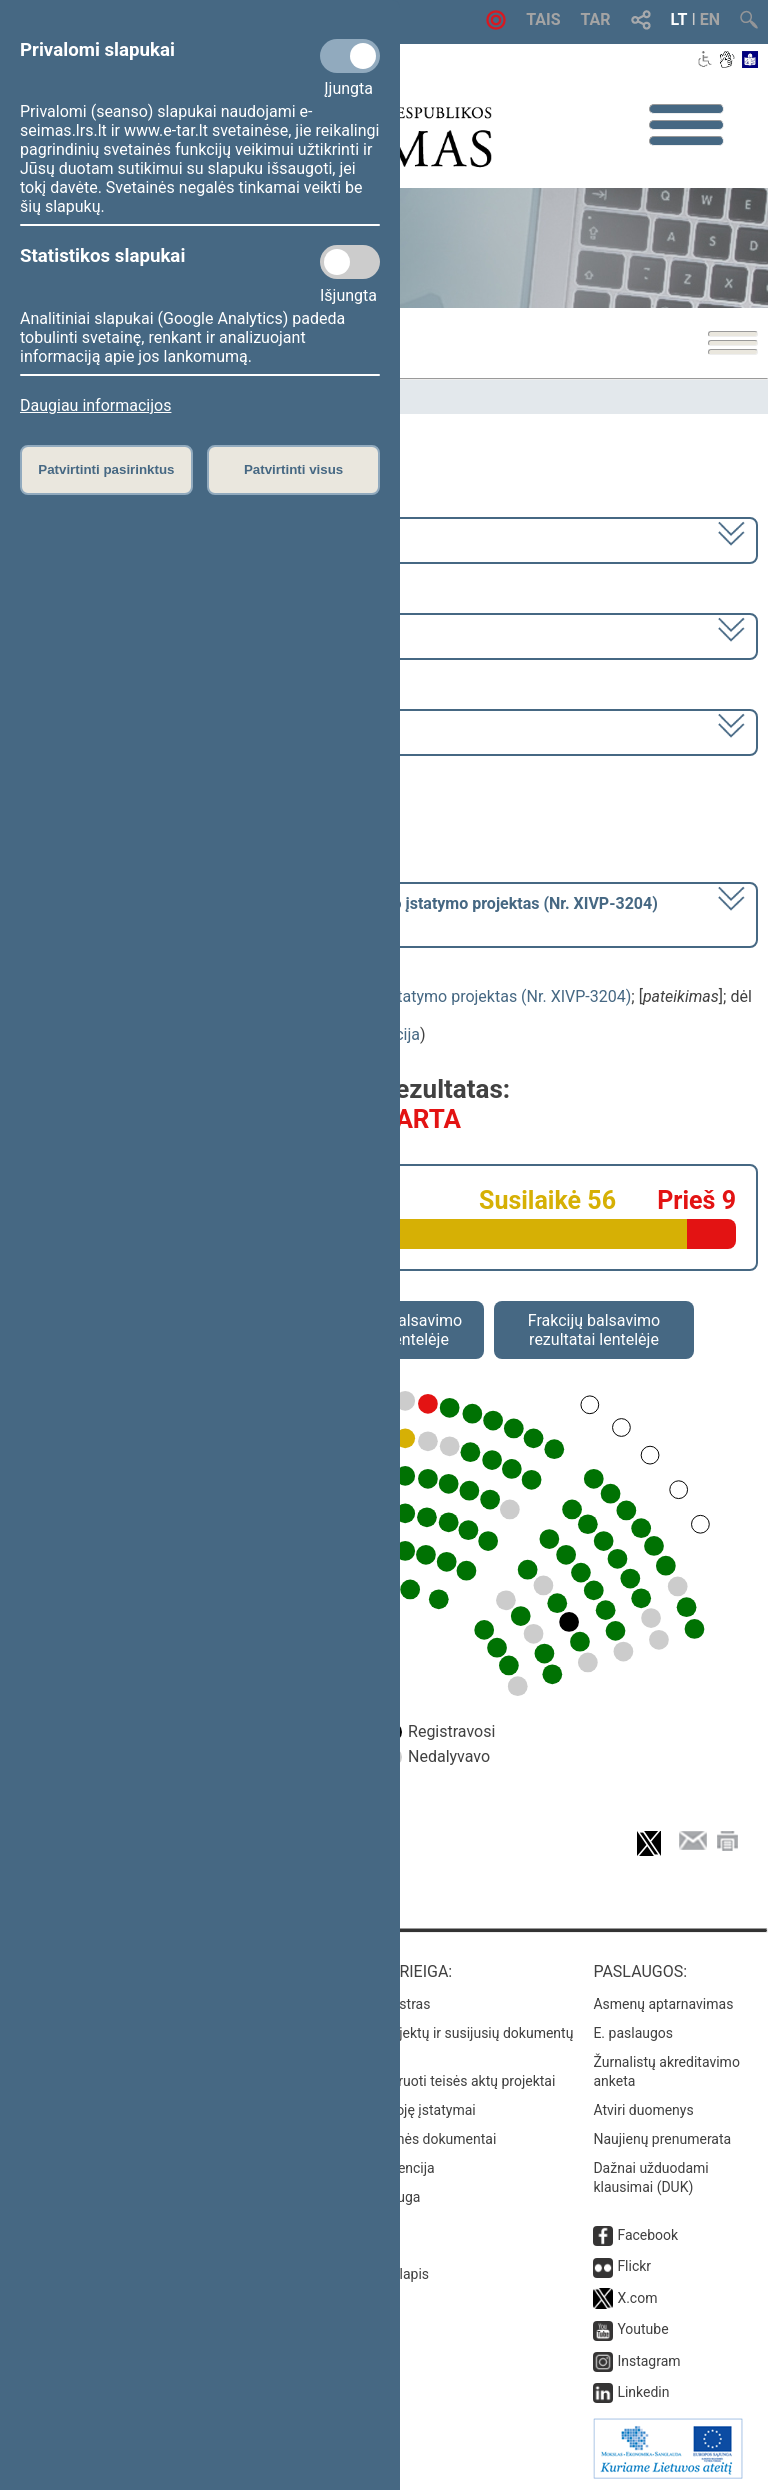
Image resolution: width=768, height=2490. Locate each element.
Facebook (647, 2235)
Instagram (648, 2361)
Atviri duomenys (643, 2110)
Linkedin (643, 2392)
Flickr (634, 2266)
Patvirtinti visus (293, 469)
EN (710, 19)
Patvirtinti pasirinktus (106, 469)
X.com (637, 2298)
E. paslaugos (633, 2033)
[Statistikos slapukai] (350, 262)
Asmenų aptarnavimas (663, 2004)
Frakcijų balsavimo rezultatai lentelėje (594, 1330)
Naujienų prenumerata (662, 2139)
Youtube (642, 2329)
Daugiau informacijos (95, 405)
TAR (596, 19)
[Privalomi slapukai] (350, 56)
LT (679, 19)
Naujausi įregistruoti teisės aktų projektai (429, 2081)
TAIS (543, 19)
